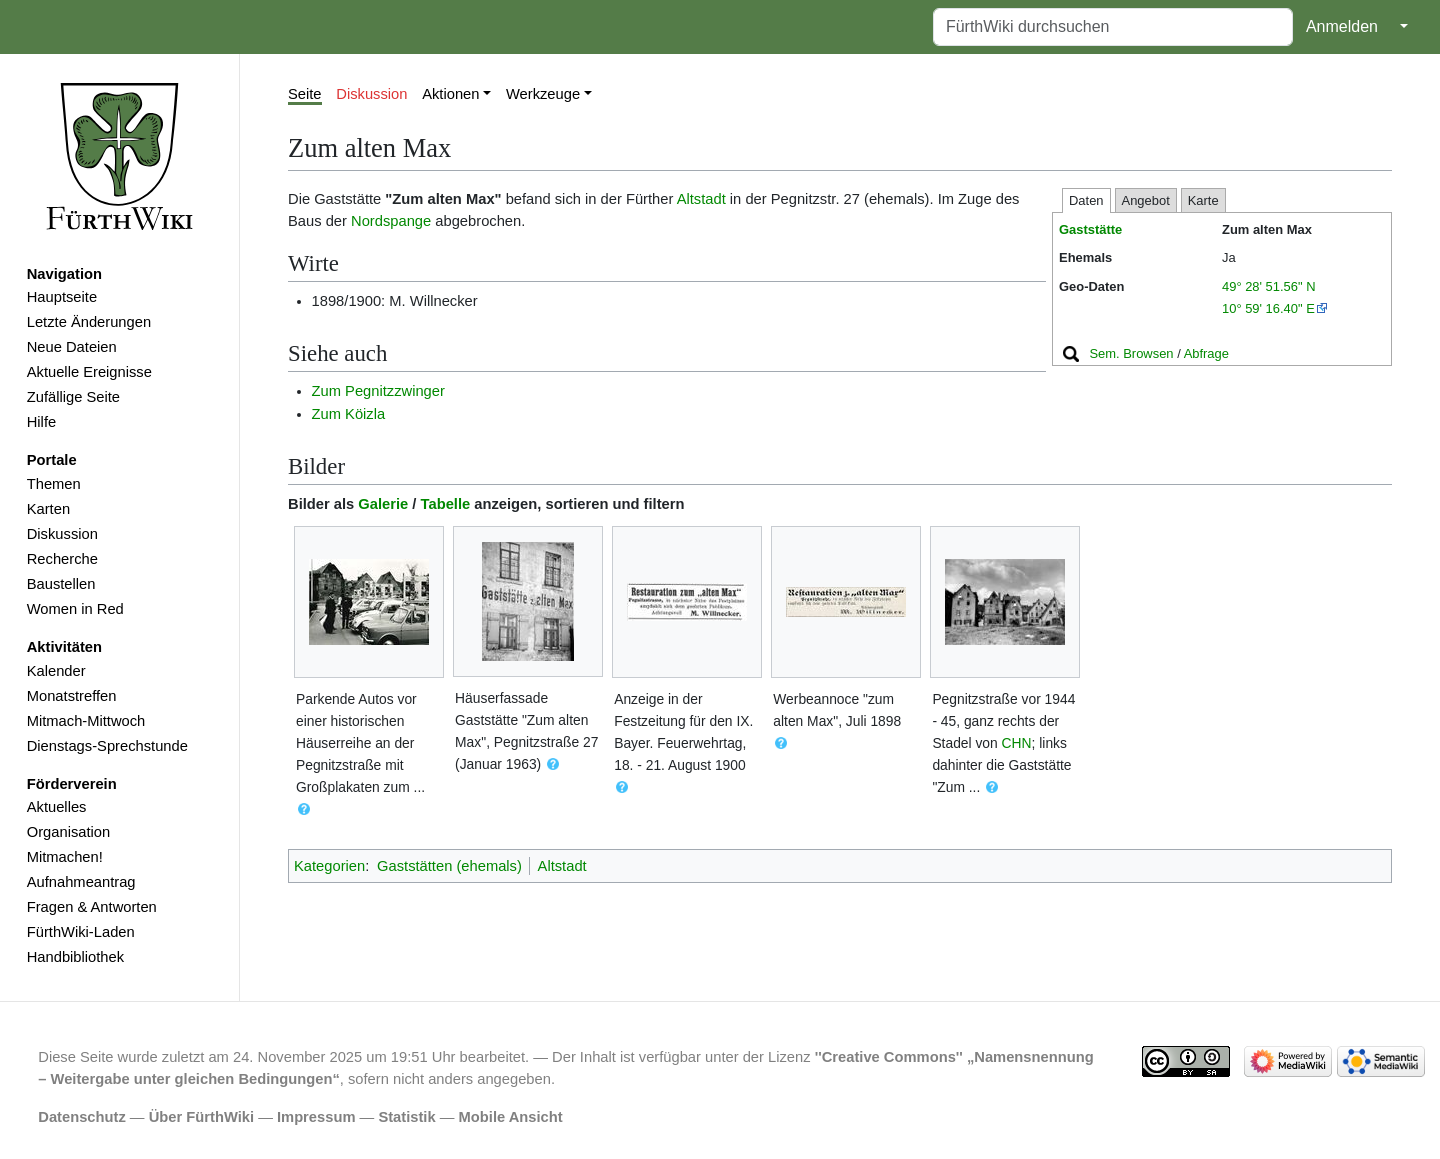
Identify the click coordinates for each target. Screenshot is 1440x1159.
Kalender (56, 671)
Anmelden (1342, 26)
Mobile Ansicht (511, 1117)
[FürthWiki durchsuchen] (1113, 27)
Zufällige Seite (73, 397)
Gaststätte (1090, 229)
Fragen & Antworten (92, 907)
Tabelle (446, 504)
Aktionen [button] (450, 94)
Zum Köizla (349, 414)
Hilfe (41, 422)
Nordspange (391, 221)
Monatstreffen (72, 696)
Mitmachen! (65, 857)
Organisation (68, 832)
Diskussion (62, 534)
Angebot (1146, 200)
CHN (1017, 743)
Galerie (383, 504)
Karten (48, 509)
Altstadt (701, 199)
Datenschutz (82, 1117)
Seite (305, 94)
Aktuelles (57, 807)
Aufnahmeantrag (81, 882)
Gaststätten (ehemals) (449, 866)
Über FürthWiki (201, 1117)
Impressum (316, 1117)
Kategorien (329, 866)
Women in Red (75, 609)
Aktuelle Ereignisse (89, 372)
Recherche (62, 559)
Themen (54, 484)
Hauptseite (62, 297)
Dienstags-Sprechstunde (107, 746)
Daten (1086, 200)
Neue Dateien (72, 347)
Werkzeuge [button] (543, 94)
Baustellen (61, 584)
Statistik (406, 1117)
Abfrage (1206, 353)
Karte (1203, 200)
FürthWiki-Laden (81, 932)
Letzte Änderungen (89, 322)
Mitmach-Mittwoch (86, 721)
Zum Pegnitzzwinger (378, 391)
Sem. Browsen (1131, 353)
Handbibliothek (75, 957)
